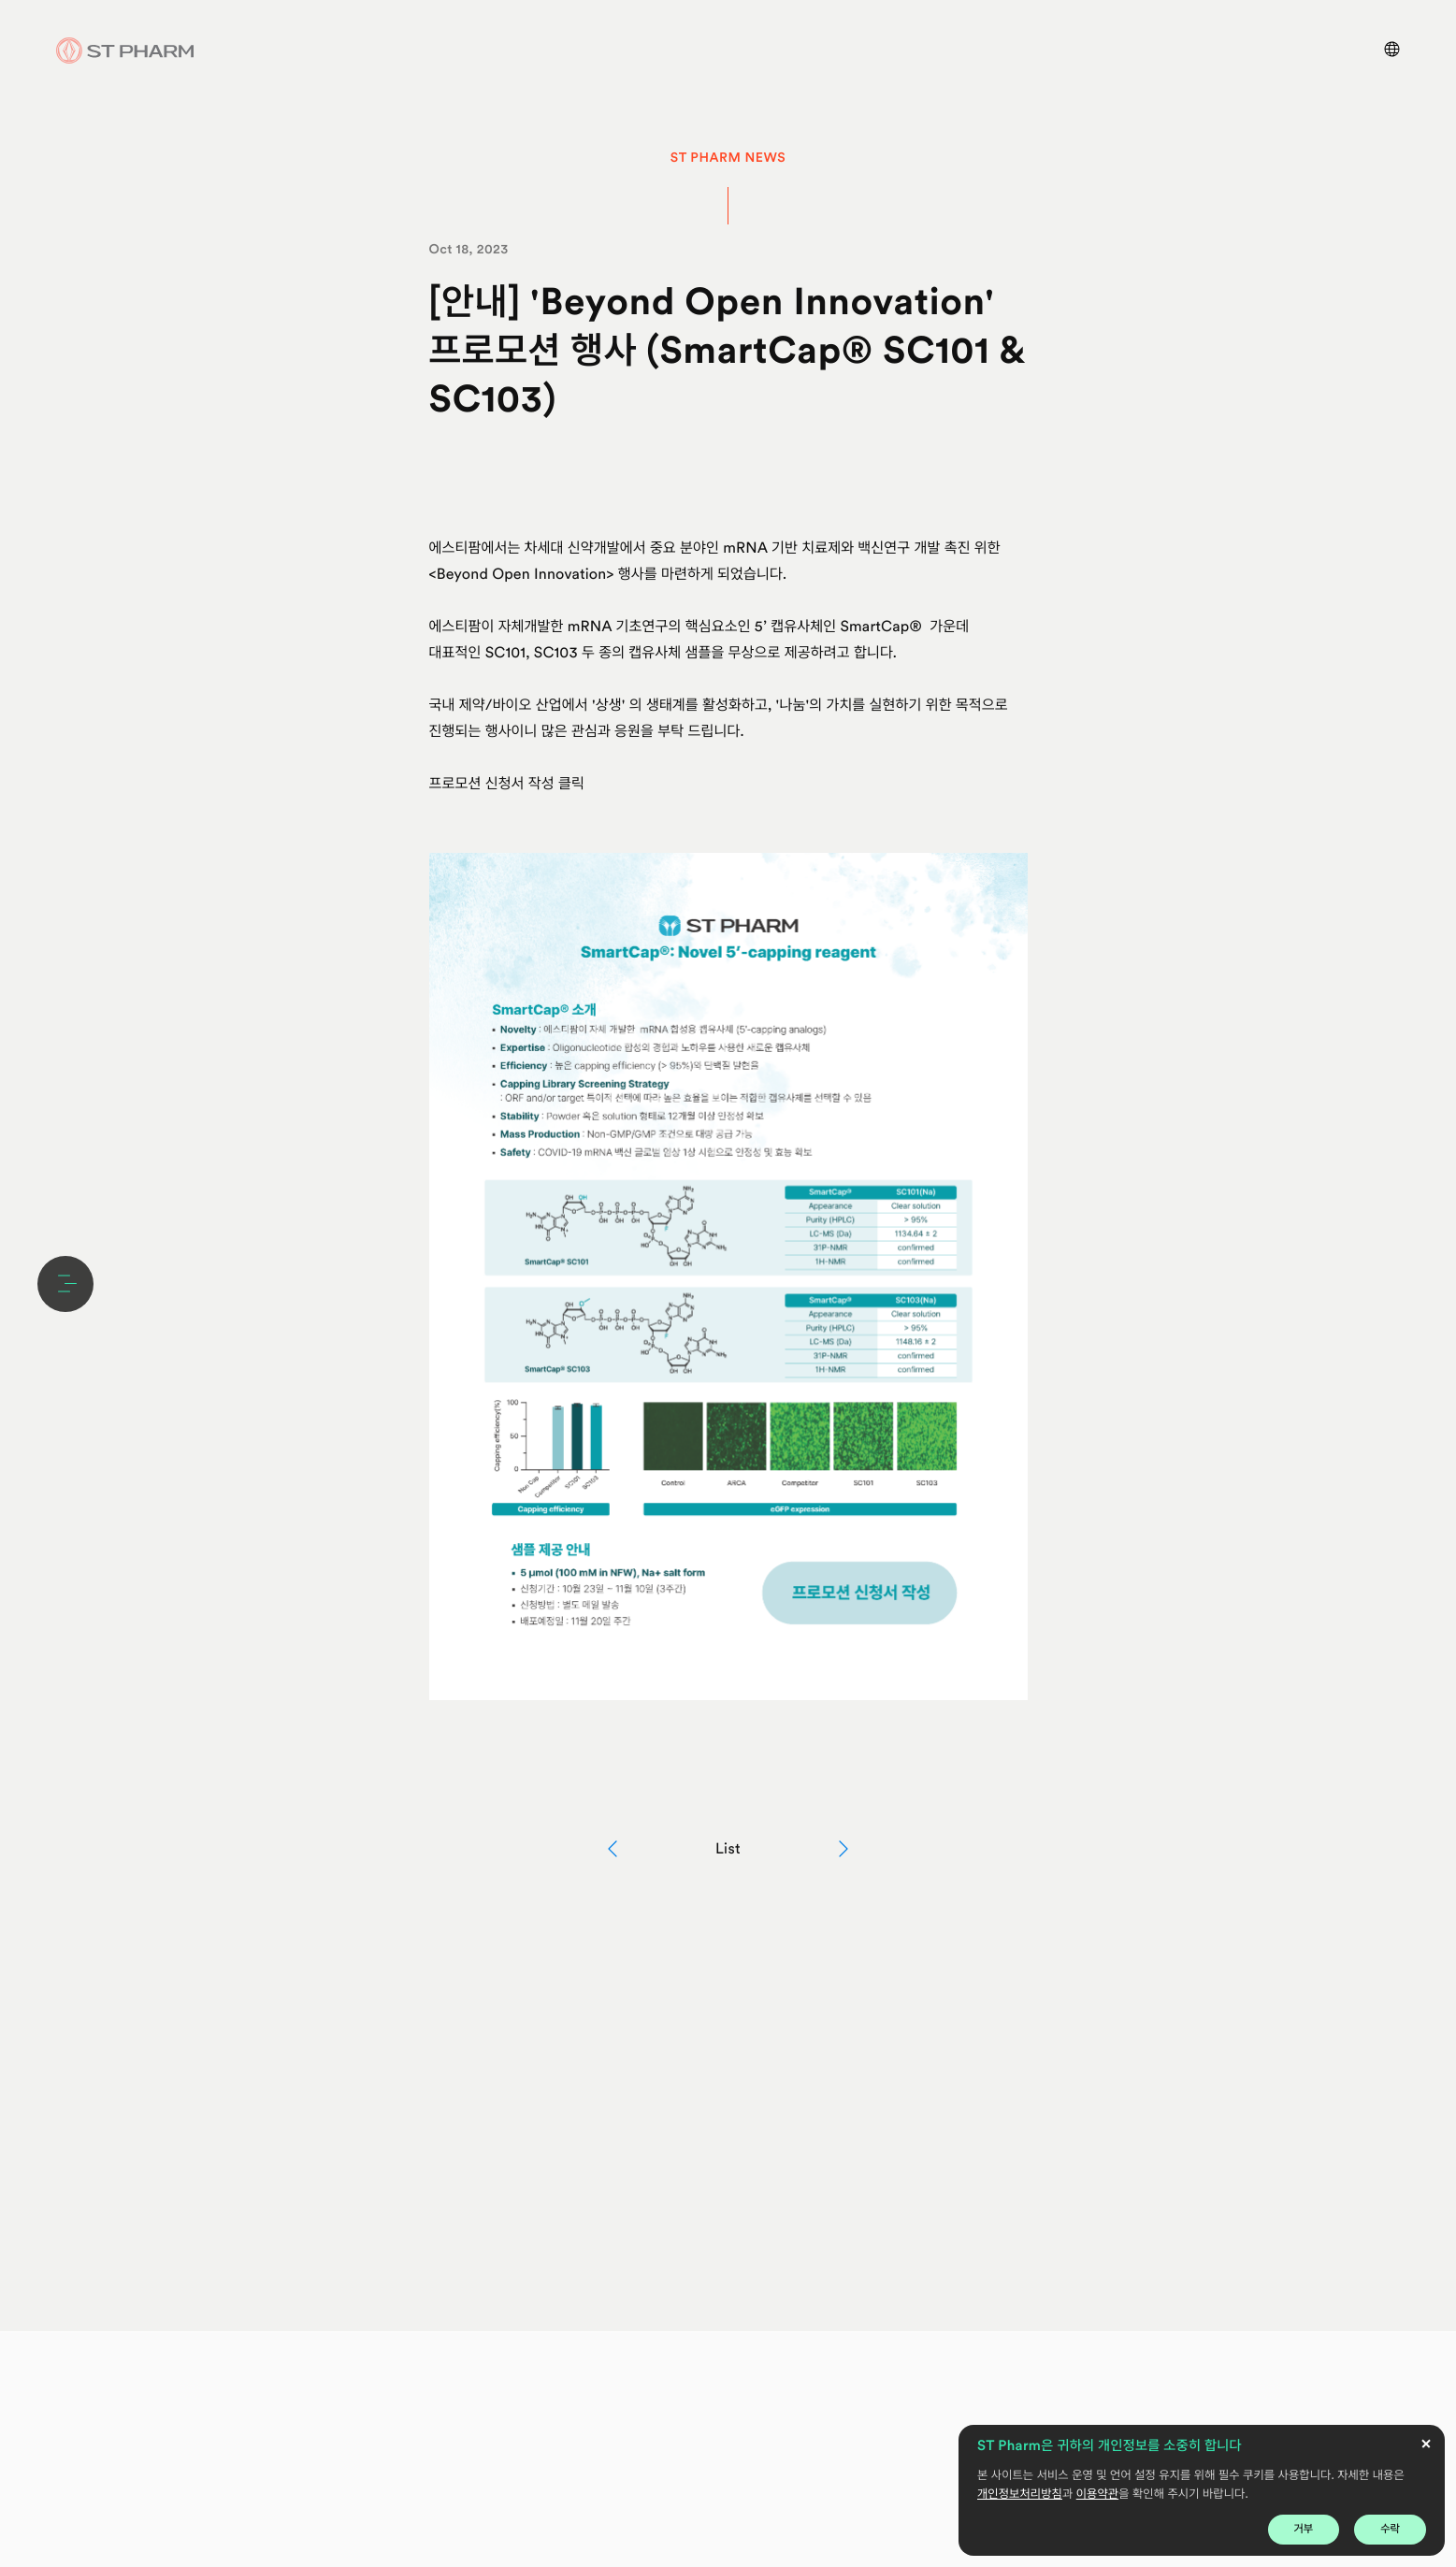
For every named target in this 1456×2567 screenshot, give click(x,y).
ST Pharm (125, 50)
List (728, 1848)
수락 (1390, 2528)
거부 (1304, 2528)
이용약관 (1097, 2495)
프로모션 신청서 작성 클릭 (509, 783)
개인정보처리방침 (1019, 2495)
